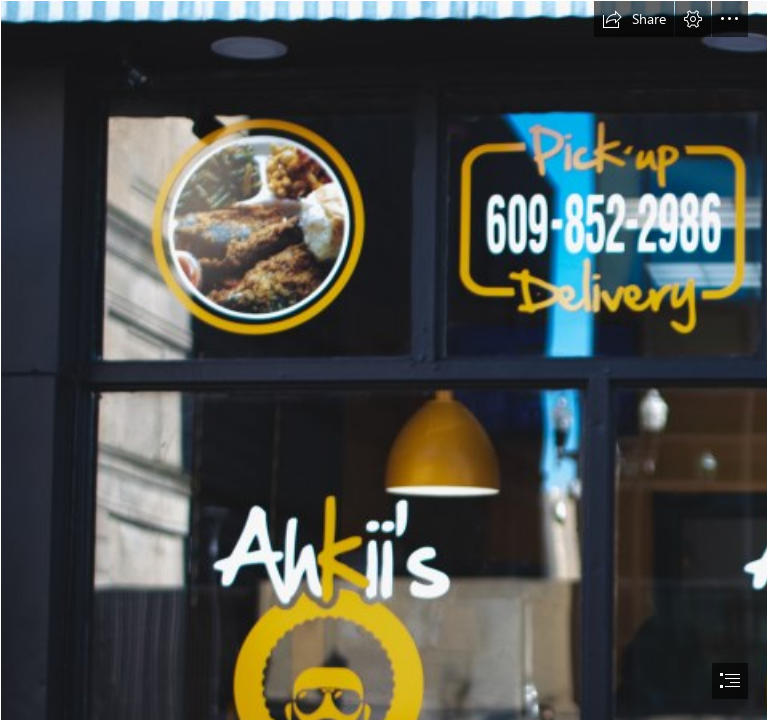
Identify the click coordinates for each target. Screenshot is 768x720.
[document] (384, 360)
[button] (634, 19)
